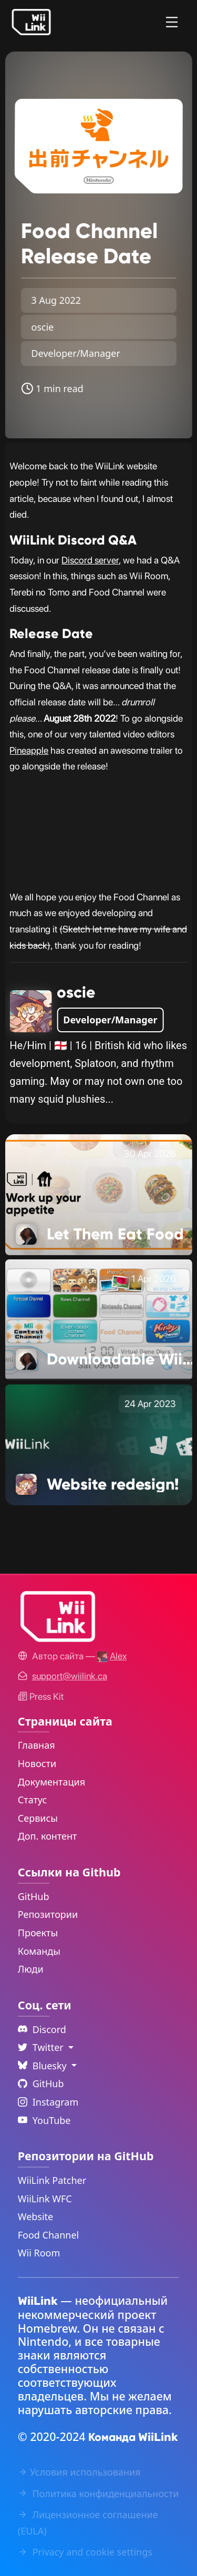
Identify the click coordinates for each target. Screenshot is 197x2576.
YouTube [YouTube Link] (44, 2120)
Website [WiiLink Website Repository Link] (36, 2216)
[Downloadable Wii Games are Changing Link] (98, 1319)
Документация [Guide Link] (51, 1782)
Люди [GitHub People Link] (31, 1969)
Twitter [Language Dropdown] (42, 2047)
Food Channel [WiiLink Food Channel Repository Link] (48, 2235)
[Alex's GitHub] (112, 1655)
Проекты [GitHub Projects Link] (38, 1932)
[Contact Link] (69, 1675)
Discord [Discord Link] (42, 2029)
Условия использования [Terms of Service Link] (79, 2472)
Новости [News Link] (37, 1763)
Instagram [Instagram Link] (48, 2102)
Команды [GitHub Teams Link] (39, 1951)
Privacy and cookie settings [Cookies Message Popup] (85, 2552)
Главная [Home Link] (36, 1745)
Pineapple (28, 750)
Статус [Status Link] (32, 1799)
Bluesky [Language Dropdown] (43, 2065)
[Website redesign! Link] (98, 1444)
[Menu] (171, 22)
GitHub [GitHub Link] (33, 1896)
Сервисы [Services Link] (38, 1818)
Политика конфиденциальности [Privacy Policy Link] (98, 2493)
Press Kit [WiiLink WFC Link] (41, 1696)
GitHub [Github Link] (41, 2083)
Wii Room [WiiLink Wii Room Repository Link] (39, 2252)
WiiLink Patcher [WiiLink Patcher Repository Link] (52, 2180)
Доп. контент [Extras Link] (47, 1836)
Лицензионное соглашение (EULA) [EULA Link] (88, 2522)
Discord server (90, 560)
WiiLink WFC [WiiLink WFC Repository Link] (45, 2198)
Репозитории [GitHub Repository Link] (48, 1914)
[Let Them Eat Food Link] (98, 1193)
